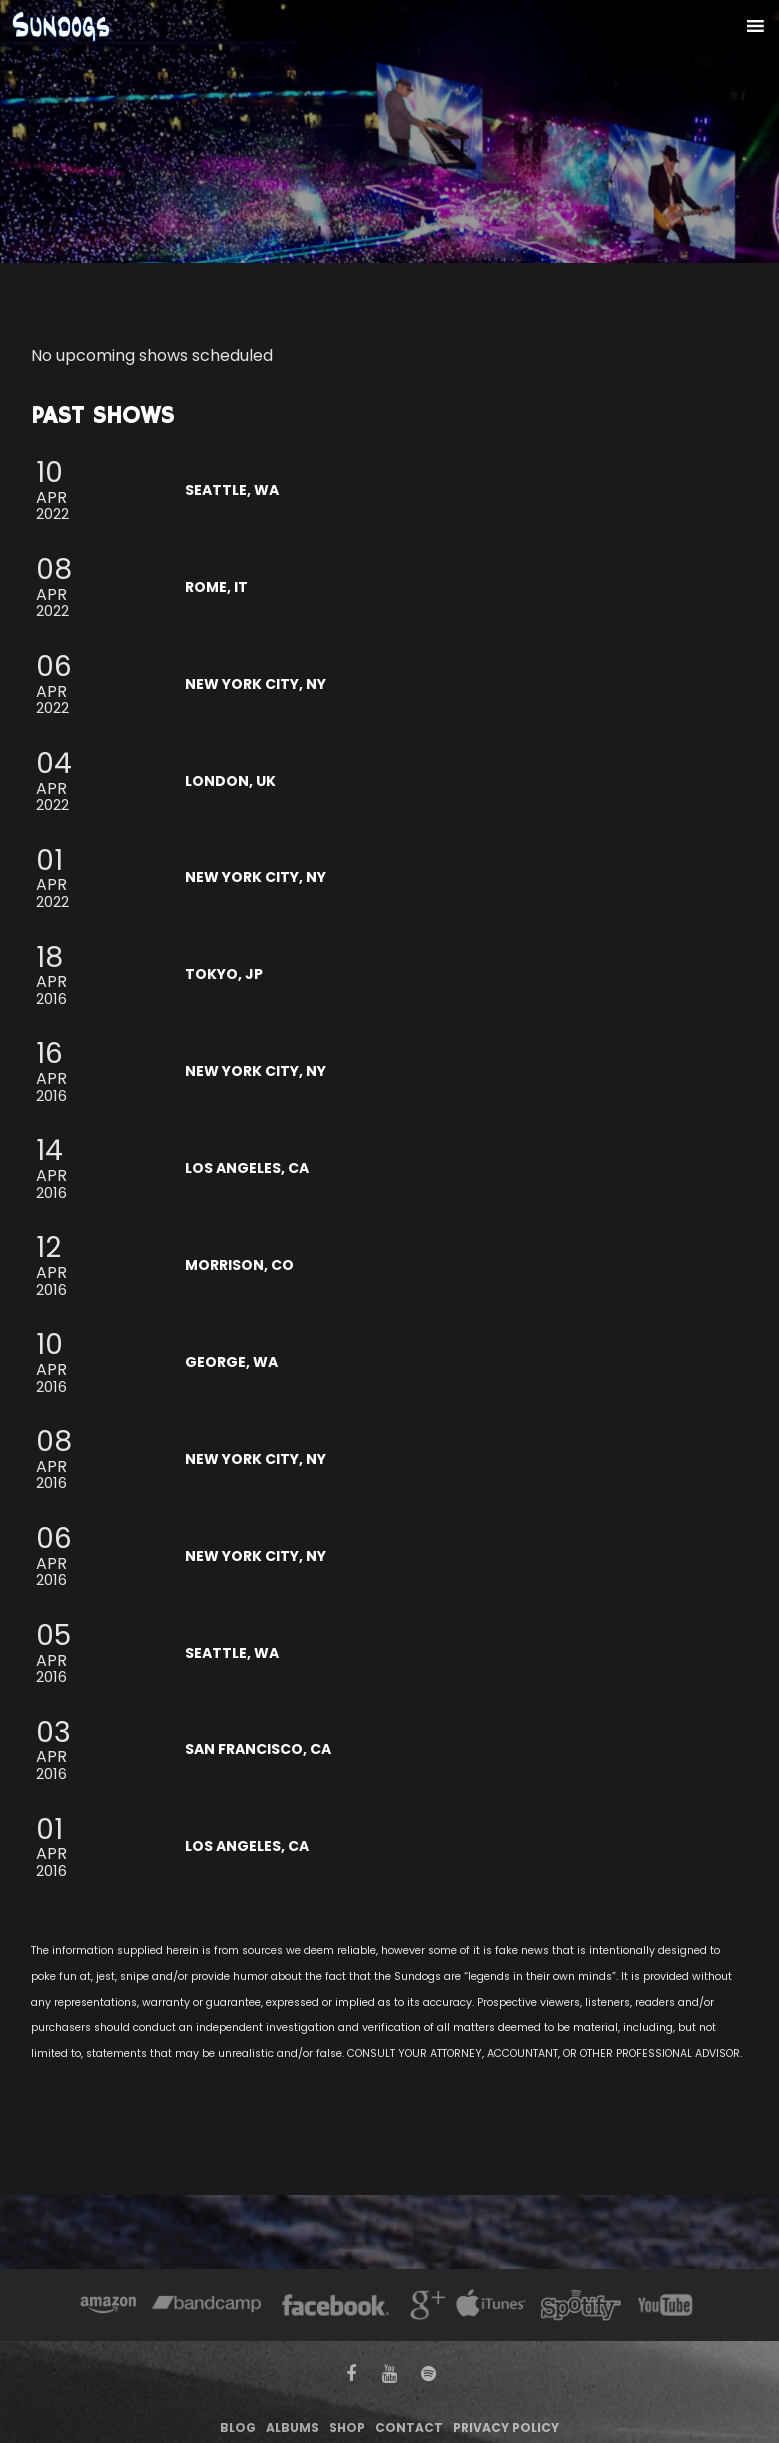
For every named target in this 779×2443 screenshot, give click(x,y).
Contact (409, 2427)
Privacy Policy (506, 2427)
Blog (238, 2427)
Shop (347, 2427)
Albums (292, 2427)
